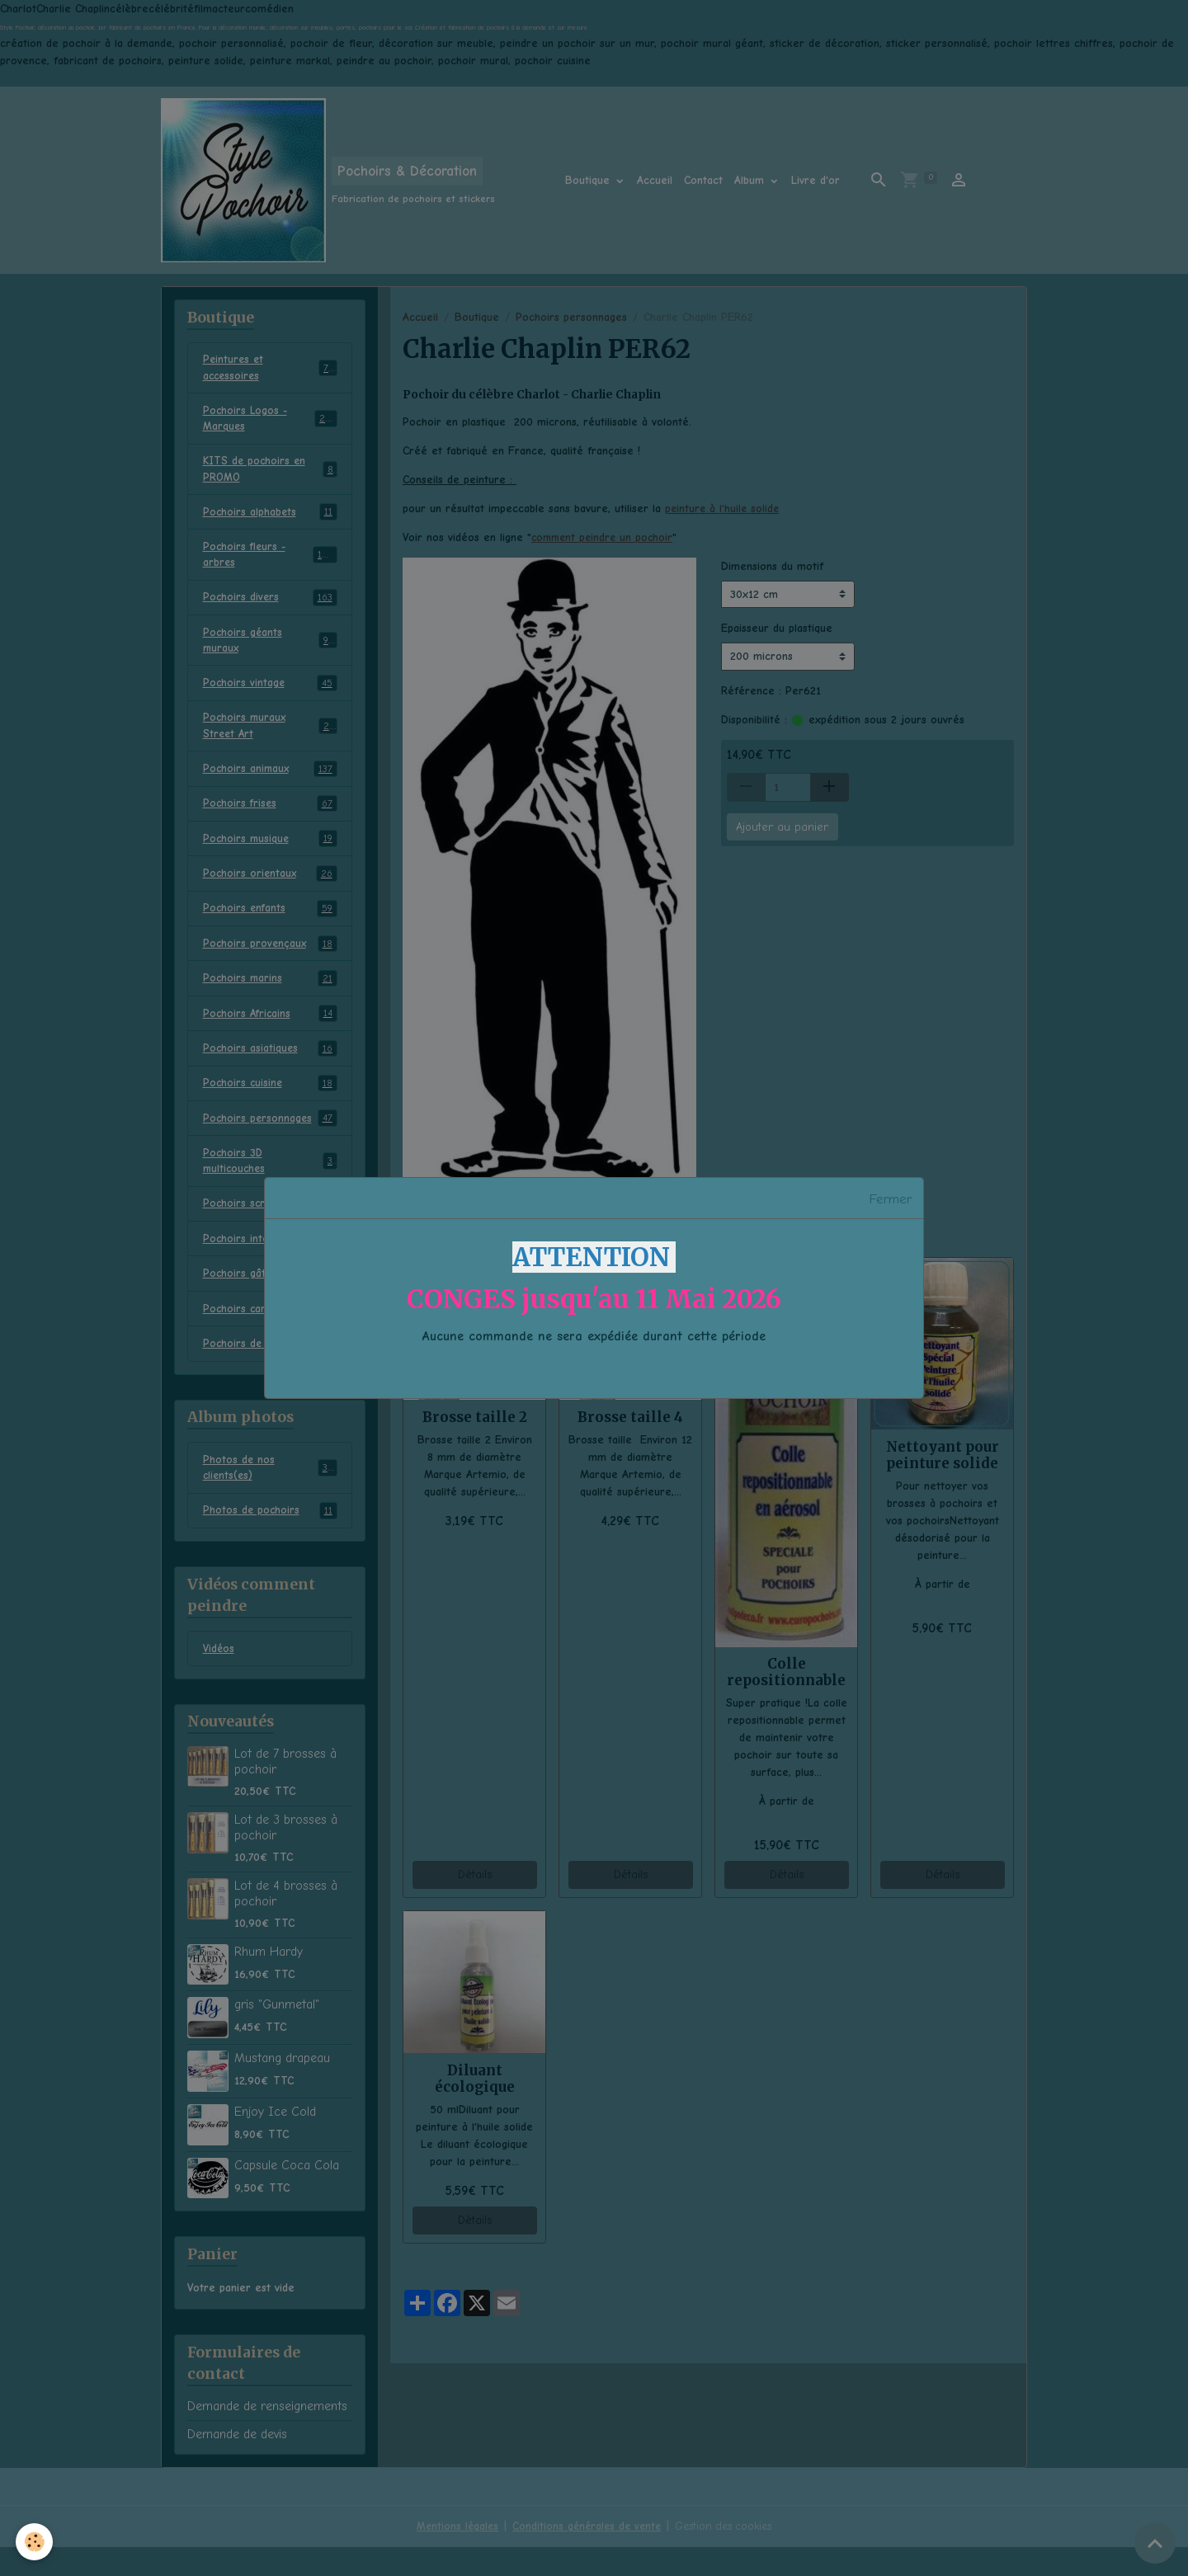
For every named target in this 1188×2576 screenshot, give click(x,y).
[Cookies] (35, 2541)
